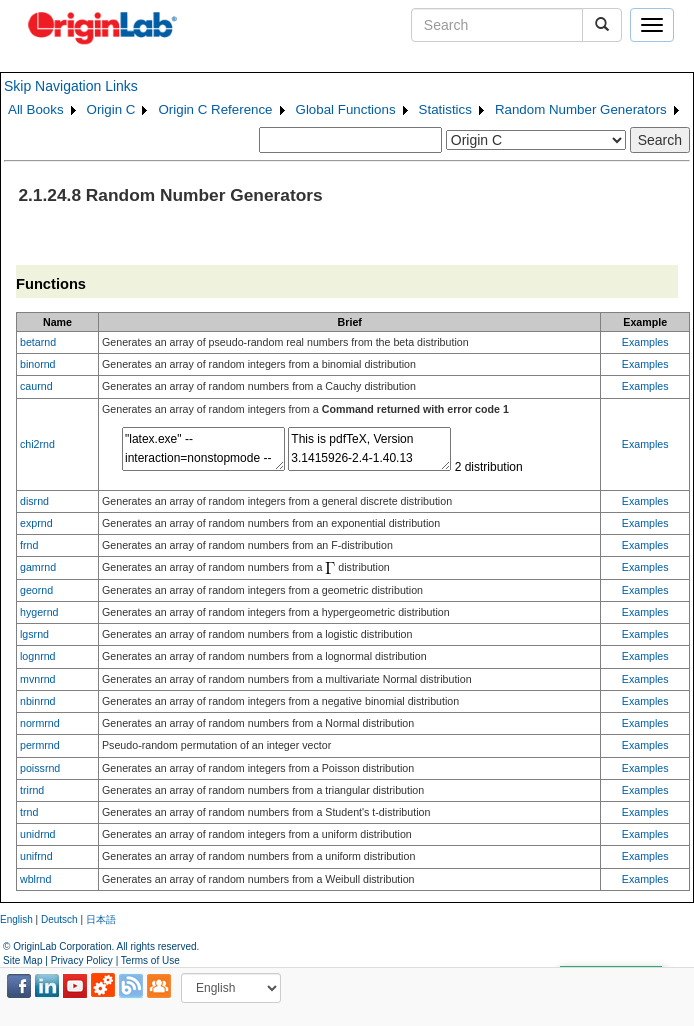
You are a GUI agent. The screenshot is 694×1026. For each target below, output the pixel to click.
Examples (645, 342)
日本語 (101, 919)
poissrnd (40, 768)
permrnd (40, 745)
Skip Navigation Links (71, 86)
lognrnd (38, 656)
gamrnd (38, 567)
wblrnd (35, 879)
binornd (38, 364)
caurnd (36, 386)
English (16, 919)
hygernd (39, 612)
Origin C (111, 109)
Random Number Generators (581, 109)
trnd (29, 812)
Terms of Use (150, 960)
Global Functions (346, 109)
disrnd (34, 501)
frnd (29, 545)
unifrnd (36, 856)
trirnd (32, 790)
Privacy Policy (82, 960)
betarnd (38, 342)
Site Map (22, 960)
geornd (36, 590)
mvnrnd (38, 679)
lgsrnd (34, 634)
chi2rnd (37, 444)
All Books (36, 109)
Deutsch (59, 919)
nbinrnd (38, 701)
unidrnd (38, 834)
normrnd (40, 723)
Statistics (445, 109)
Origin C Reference (215, 109)
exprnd (36, 523)
